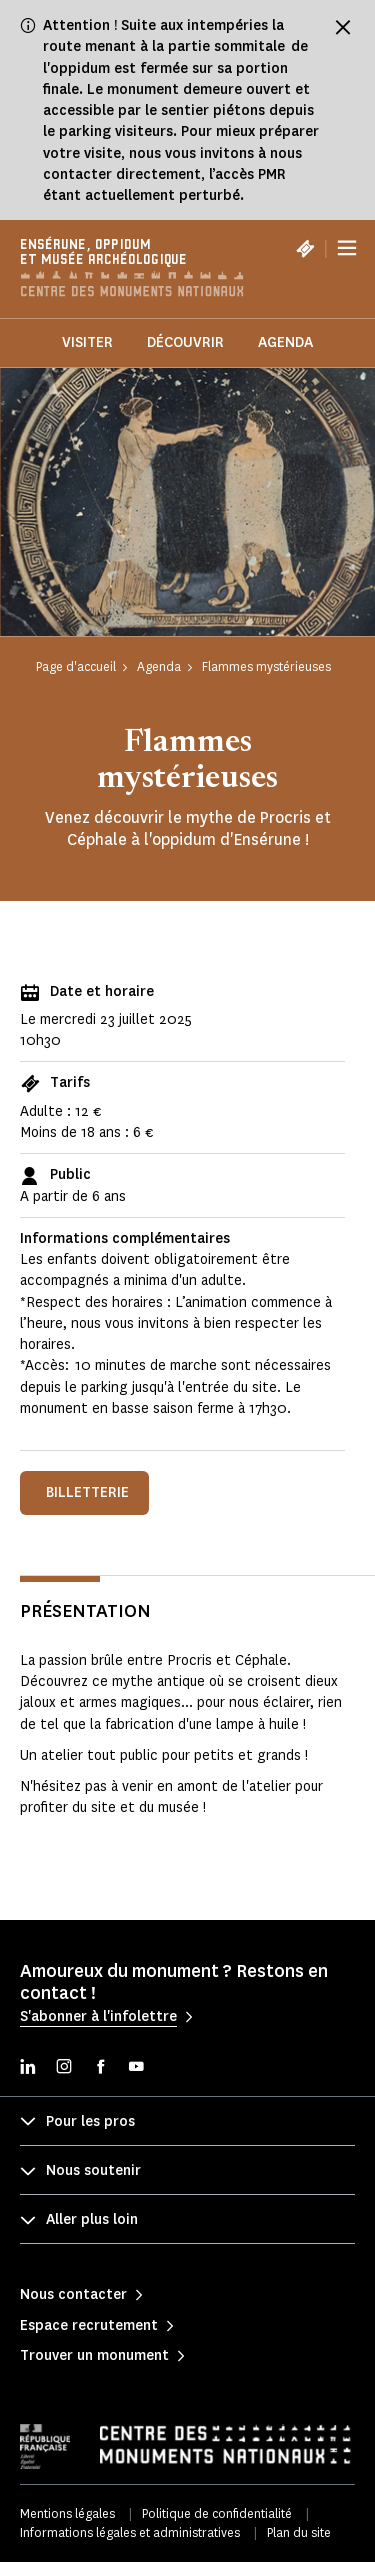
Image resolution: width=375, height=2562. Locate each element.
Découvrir (185, 342)
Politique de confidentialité (217, 2513)
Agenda (285, 342)
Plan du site (299, 2532)
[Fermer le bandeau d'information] (343, 27)
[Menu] (347, 248)
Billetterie (87, 1492)
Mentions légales (67, 2513)
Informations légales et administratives (130, 2532)
